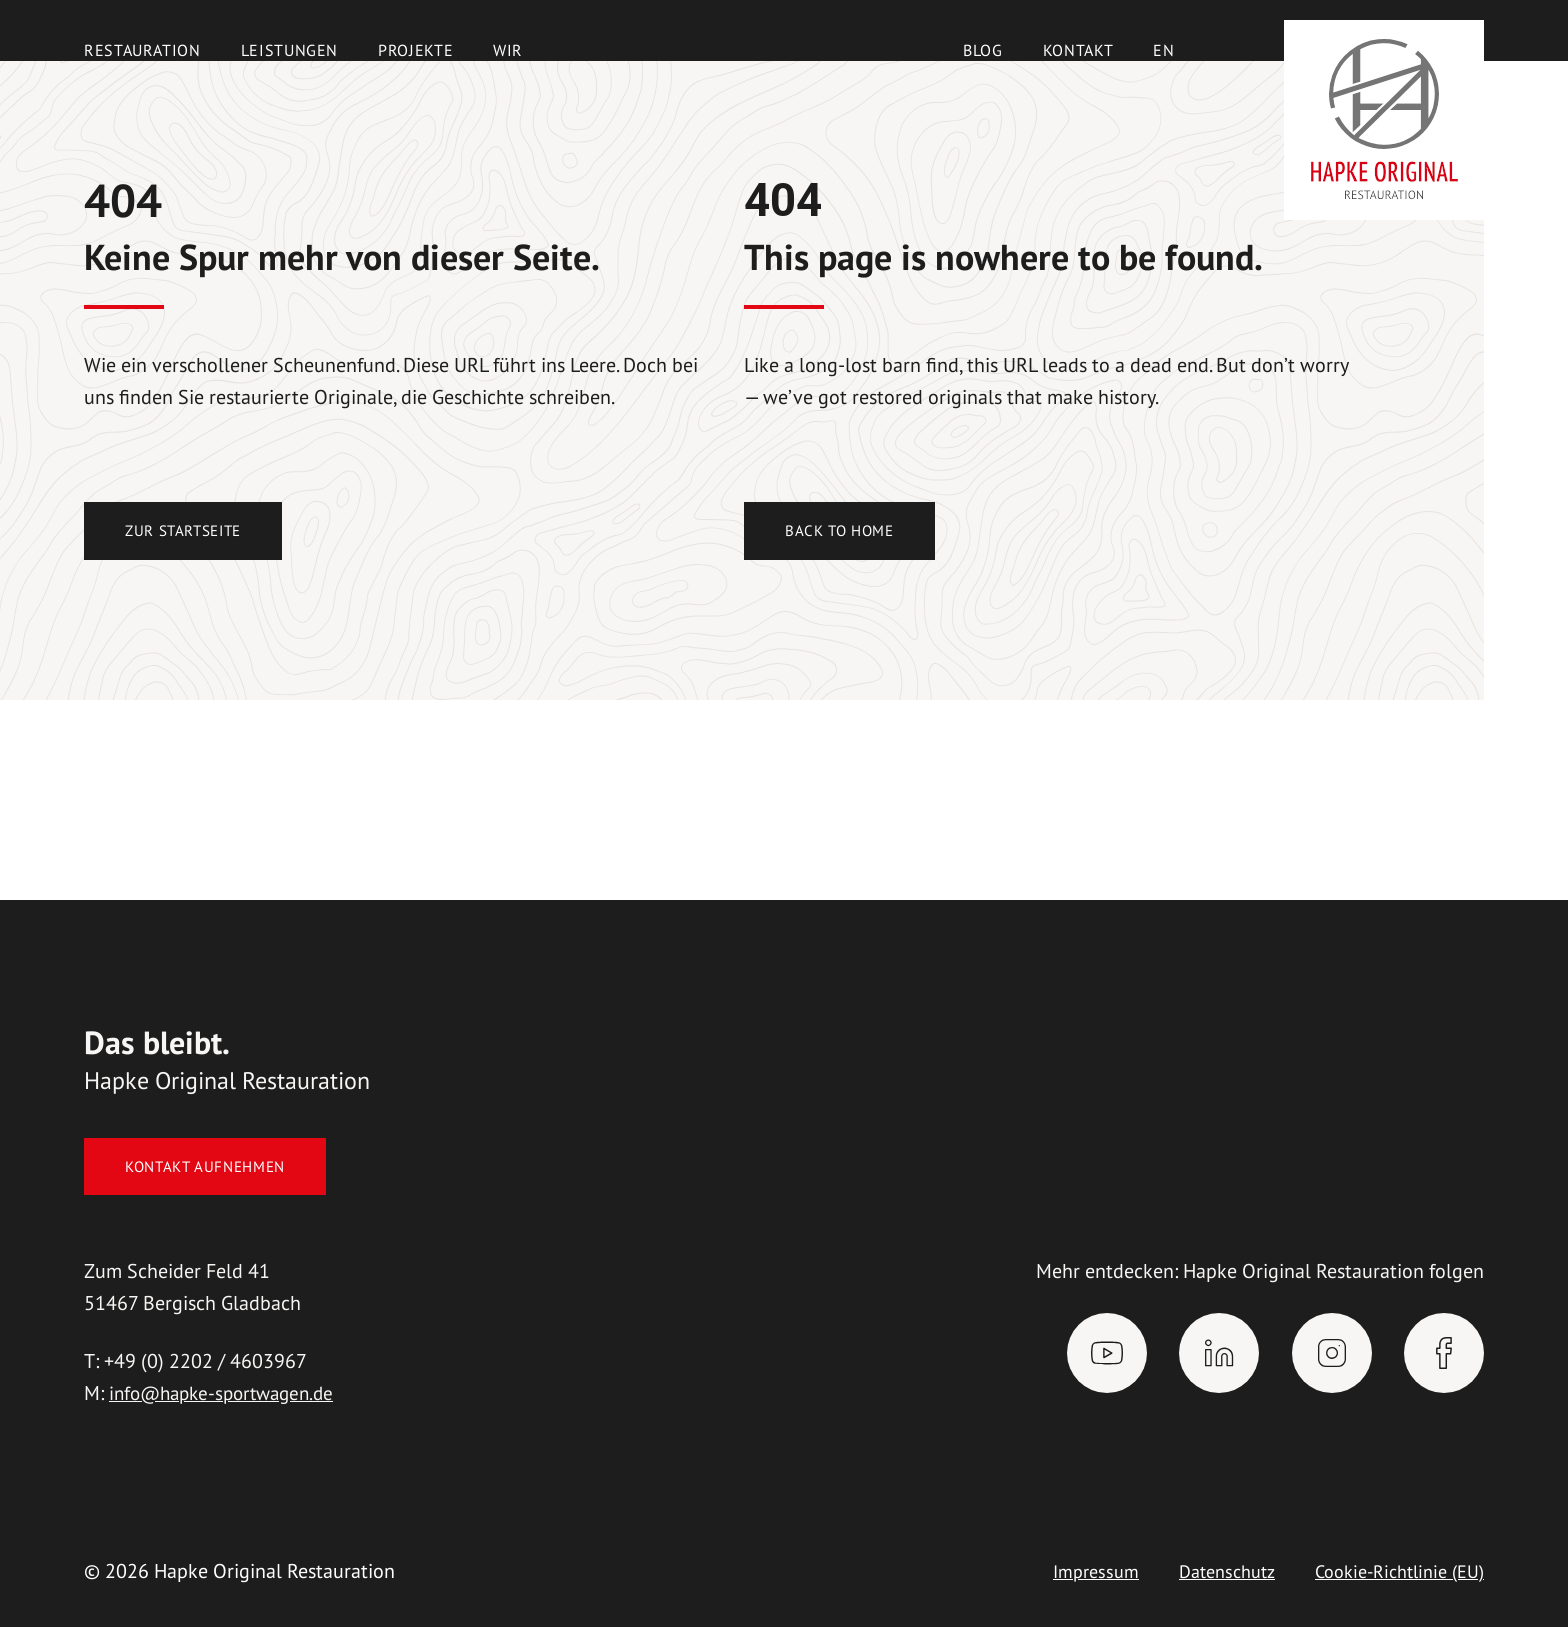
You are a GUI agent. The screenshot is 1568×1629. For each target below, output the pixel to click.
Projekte (415, 50)
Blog (983, 50)
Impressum (1065, 1573)
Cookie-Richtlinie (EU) (1391, 1573)
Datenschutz (1205, 1573)
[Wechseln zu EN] (1163, 50)
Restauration (142, 50)
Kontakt (1078, 50)
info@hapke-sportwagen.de (229, 1395)
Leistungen (289, 50)
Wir (508, 50)
